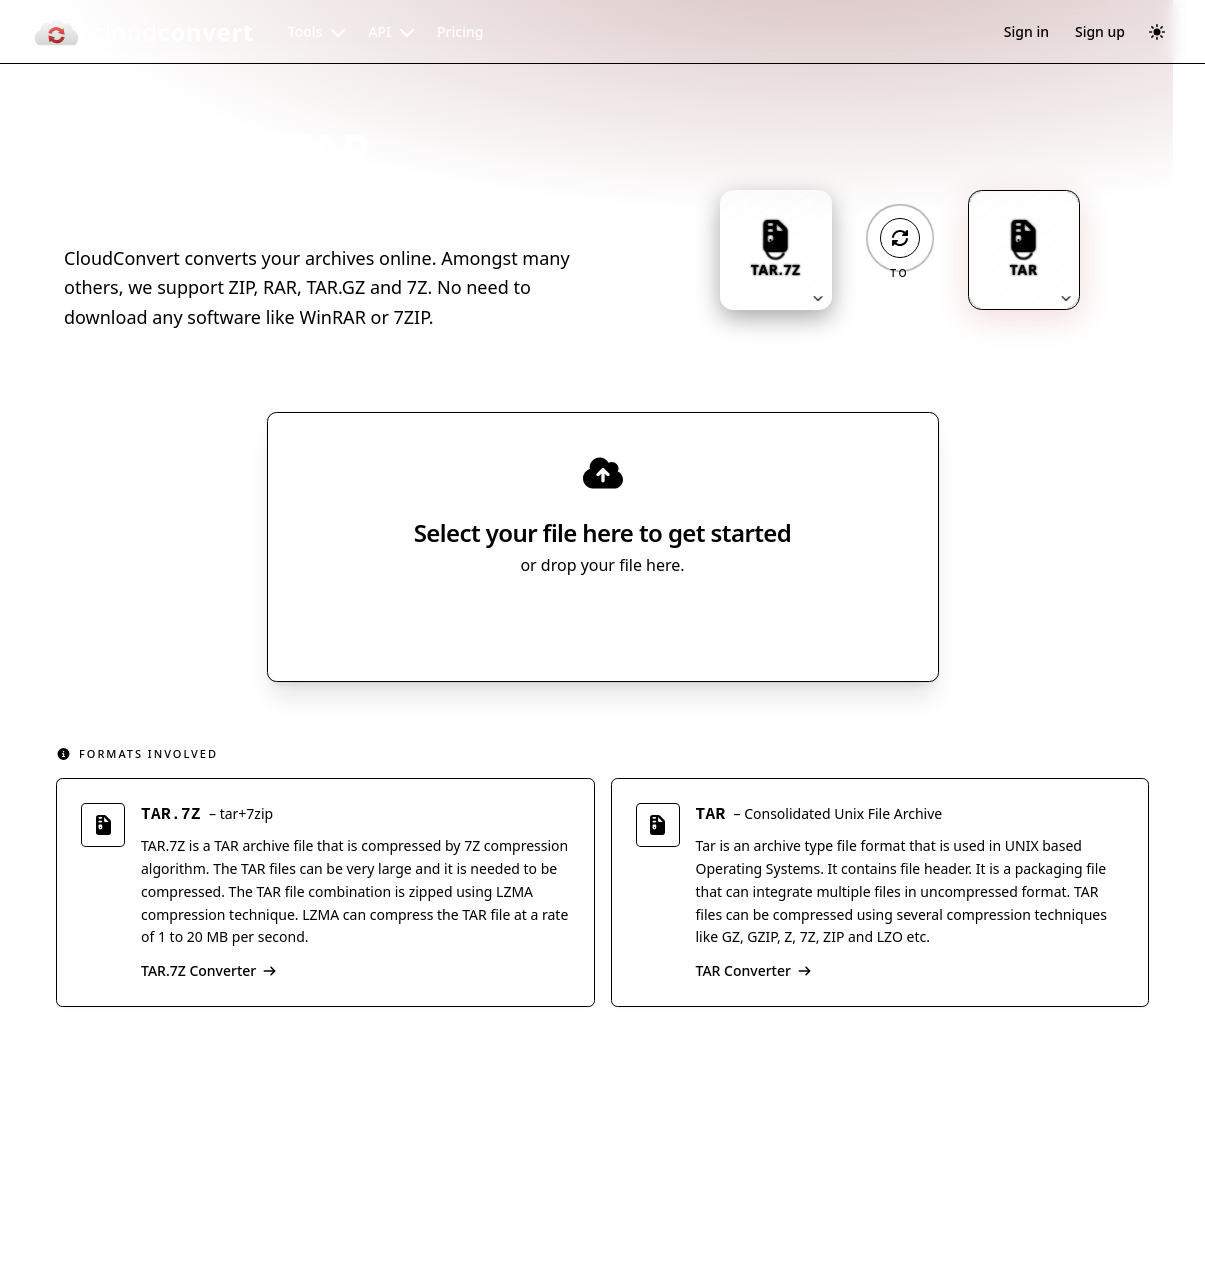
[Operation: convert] (900, 238)
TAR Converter (754, 970)
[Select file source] (668, 621)
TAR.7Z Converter (209, 970)
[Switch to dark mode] (1157, 32)
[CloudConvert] (143, 32)
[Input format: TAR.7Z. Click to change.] (776, 250)
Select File (582, 621)
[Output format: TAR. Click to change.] (1024, 250)
